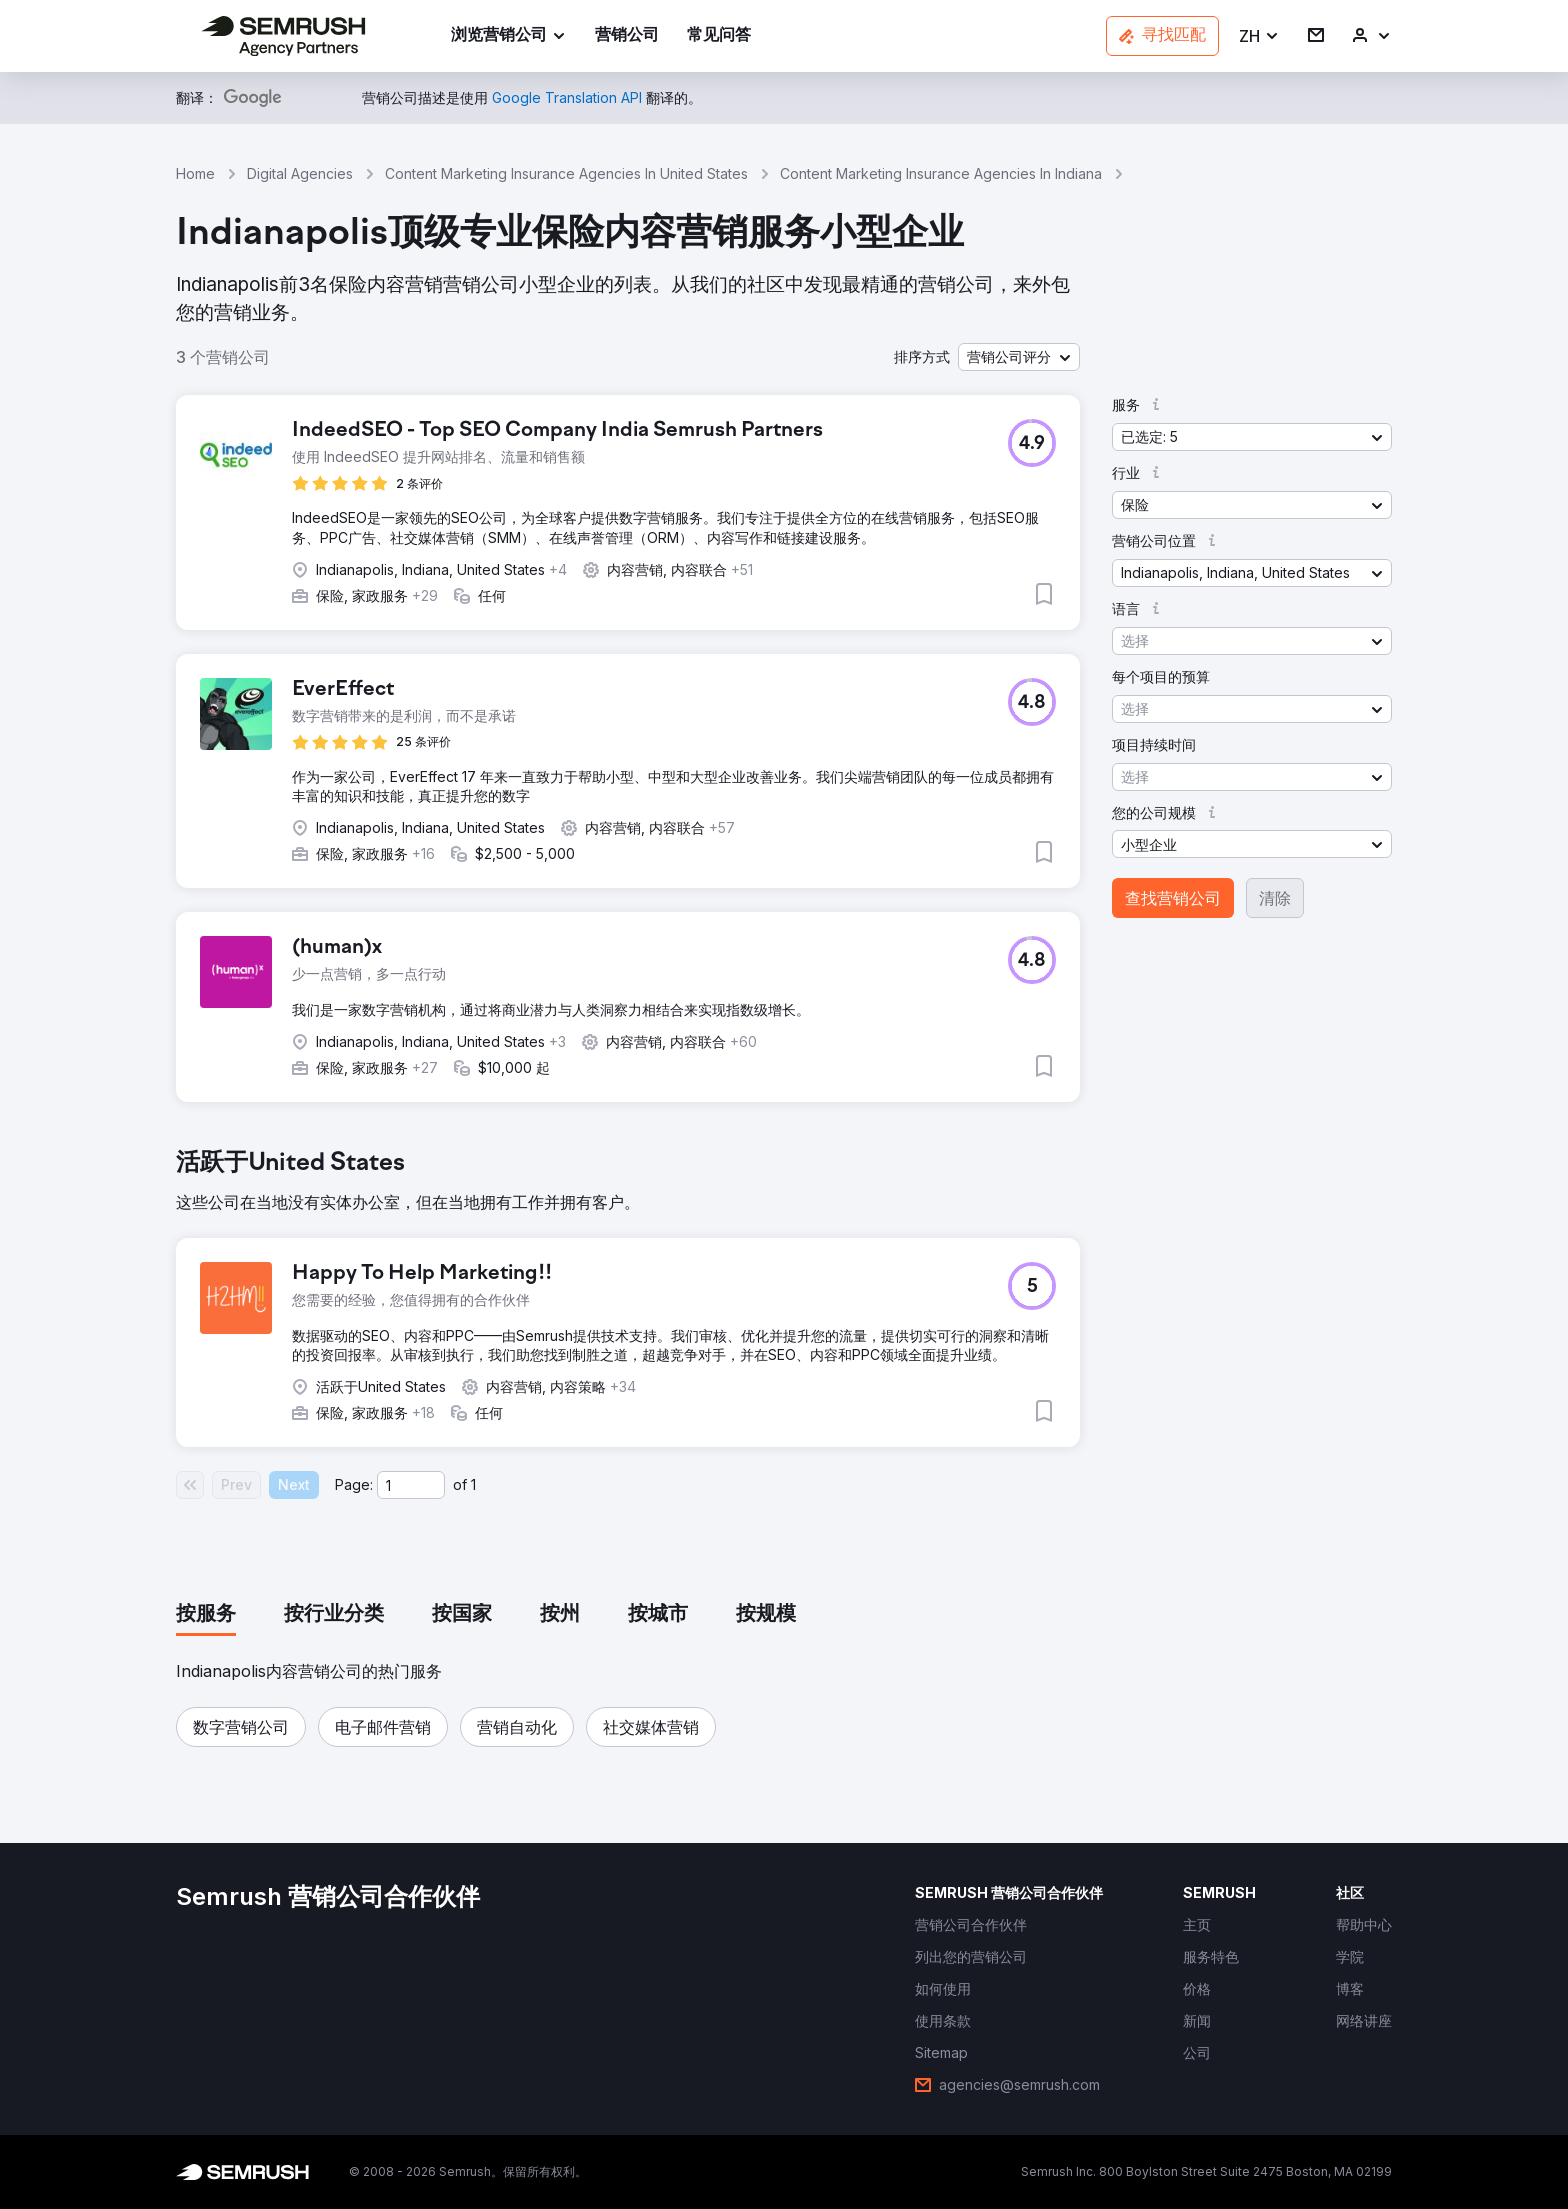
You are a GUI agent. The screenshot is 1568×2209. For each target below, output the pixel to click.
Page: (354, 1484)
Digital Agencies (300, 173)
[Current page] (411, 1485)
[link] (627, 36)
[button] (1259, 36)
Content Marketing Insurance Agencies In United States (566, 173)
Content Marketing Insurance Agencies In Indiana (941, 173)
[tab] (206, 1615)
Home (195, 173)
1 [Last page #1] (473, 1484)
